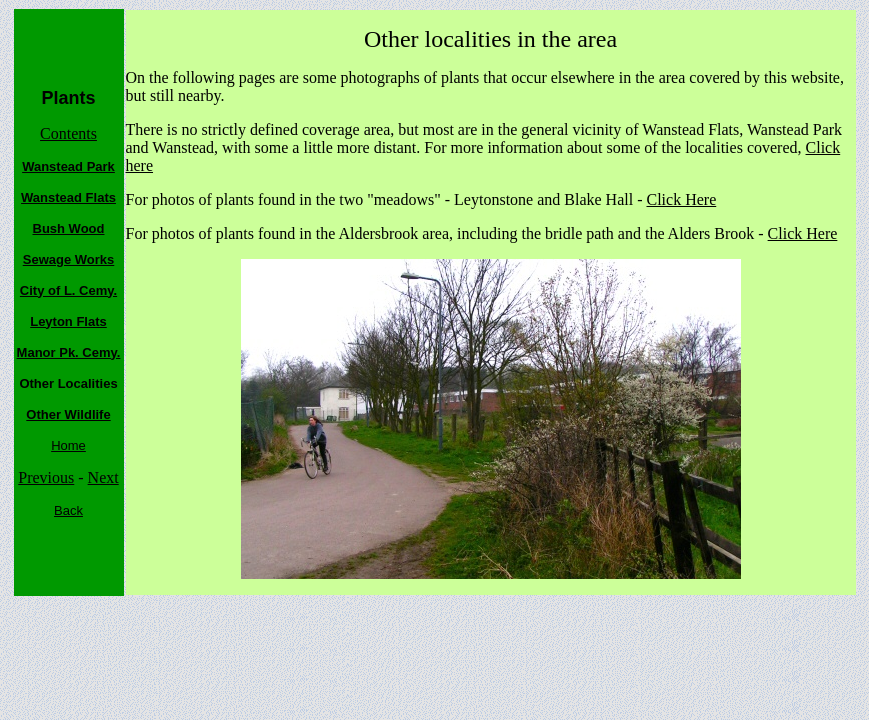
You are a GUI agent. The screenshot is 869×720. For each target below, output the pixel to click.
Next (103, 477)
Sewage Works (69, 259)
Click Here (681, 199)
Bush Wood (69, 228)
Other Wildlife (68, 414)
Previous (46, 477)
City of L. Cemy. (68, 290)
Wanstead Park (68, 166)
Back (68, 510)
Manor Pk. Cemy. (69, 352)
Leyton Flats (68, 321)
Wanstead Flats (68, 197)
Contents (68, 133)
